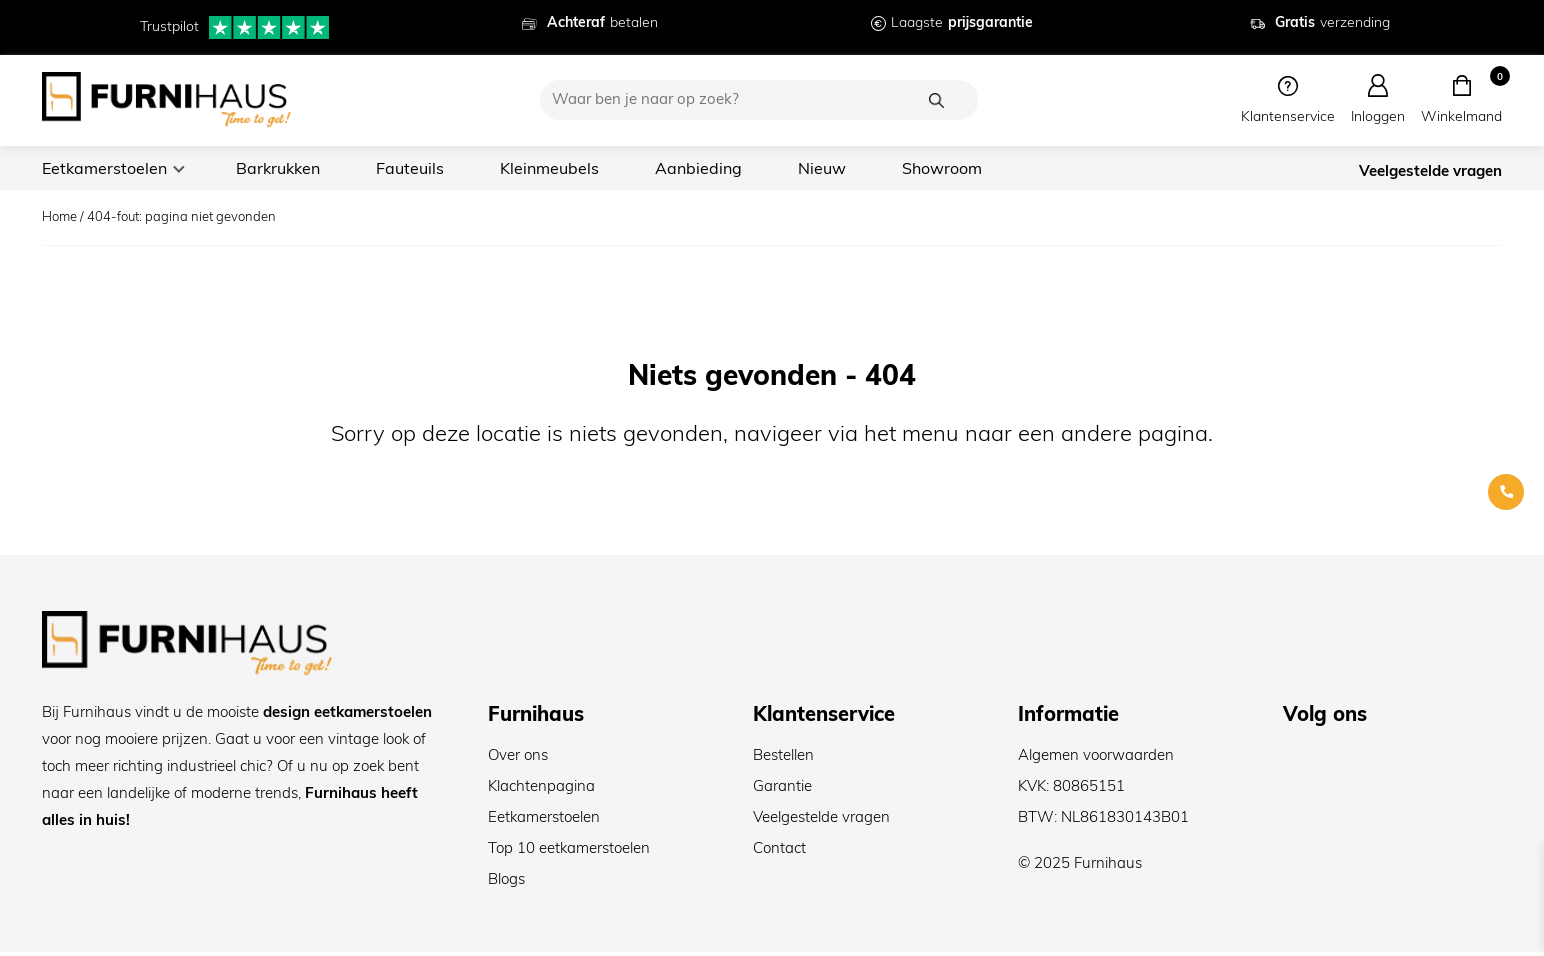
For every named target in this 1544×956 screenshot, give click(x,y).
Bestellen (783, 760)
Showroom (958, 170)
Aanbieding (712, 170)
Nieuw (837, 170)
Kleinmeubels (561, 170)
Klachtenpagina (541, 791)
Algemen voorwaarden (1096, 760)
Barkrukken (283, 170)
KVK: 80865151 (1071, 791)
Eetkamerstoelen (106, 170)
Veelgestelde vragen (1430, 173)
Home (59, 221)
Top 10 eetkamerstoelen (569, 853)
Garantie (782, 791)
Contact (779, 853)
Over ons (518, 760)
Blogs (506, 884)
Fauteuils (419, 170)
